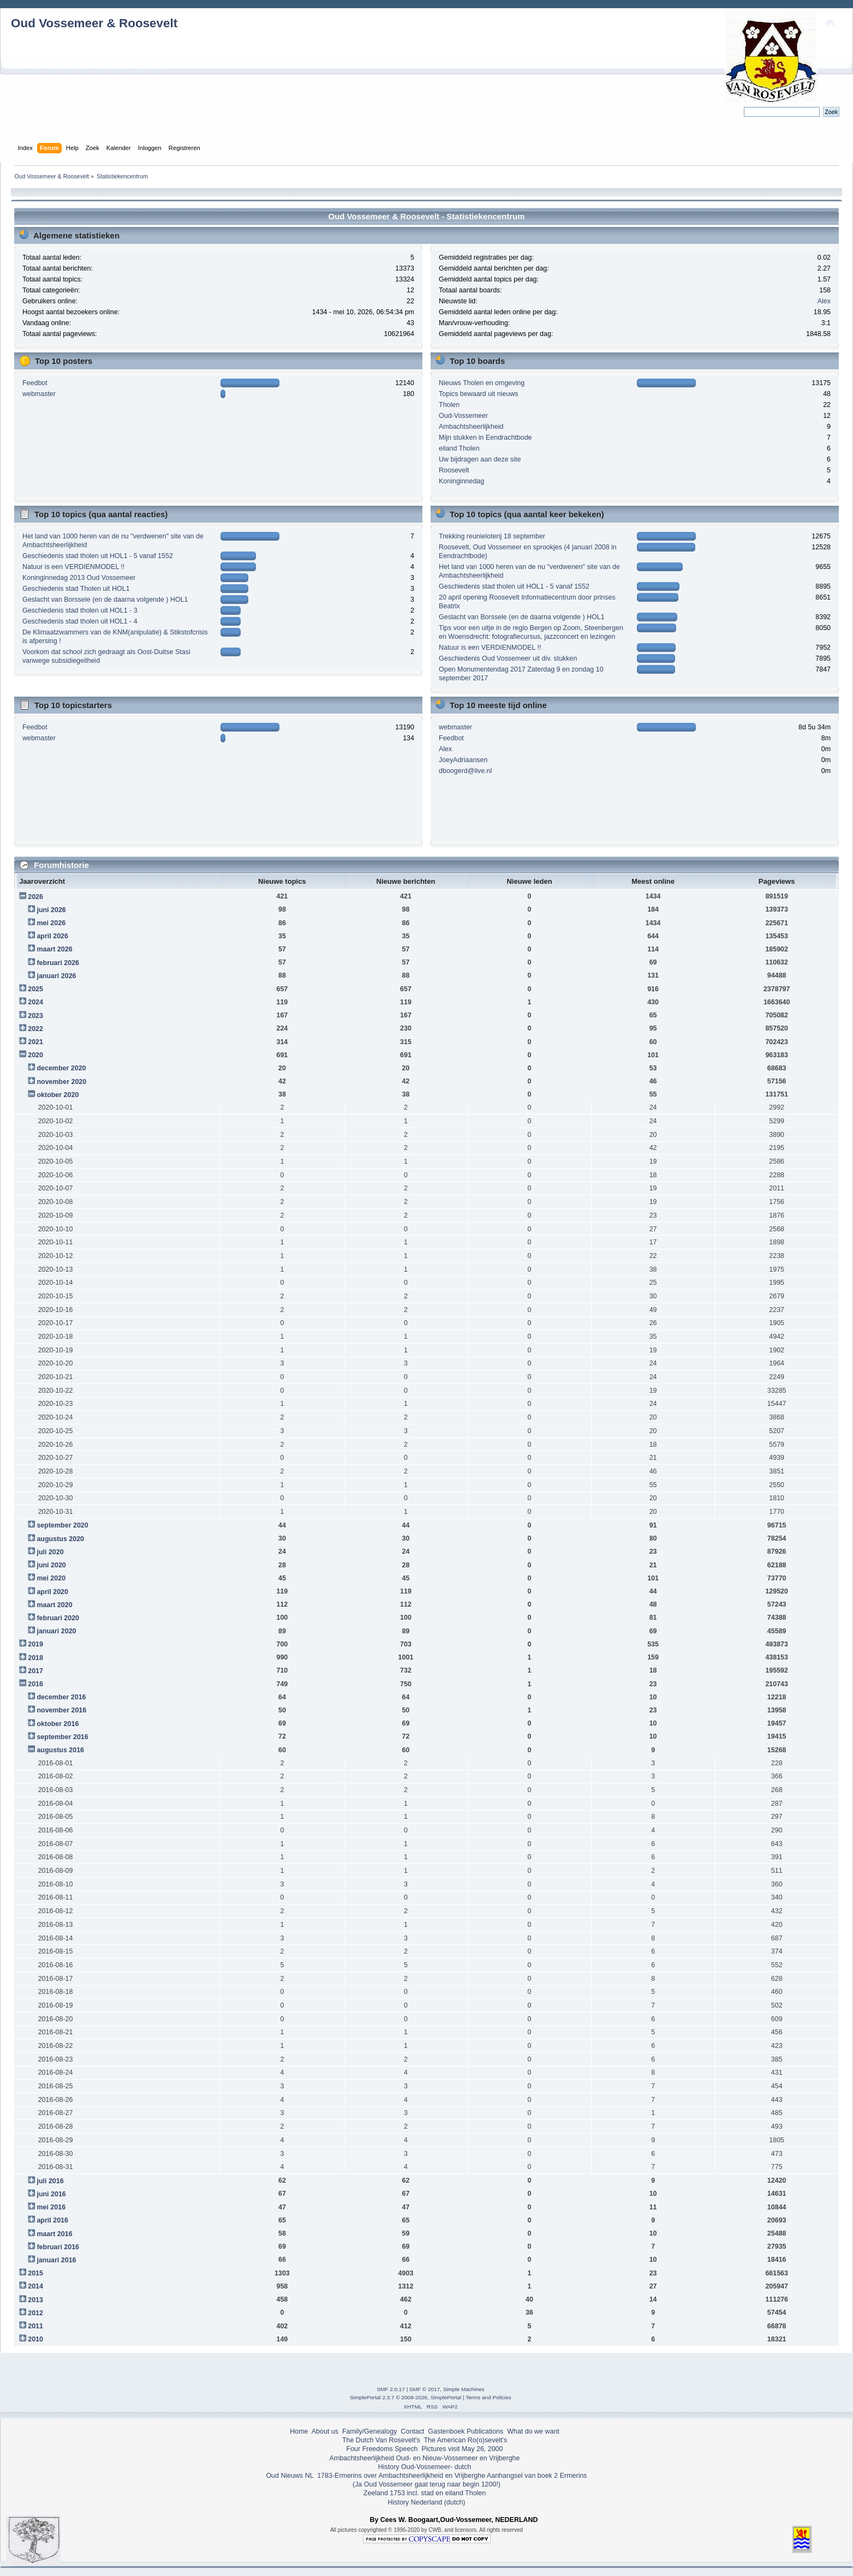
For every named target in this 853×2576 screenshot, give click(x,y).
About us (325, 2431)
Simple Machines (464, 2389)
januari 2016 (56, 2260)
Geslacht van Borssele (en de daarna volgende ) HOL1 (105, 599)
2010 (35, 2339)
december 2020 (61, 1068)
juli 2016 (50, 2181)
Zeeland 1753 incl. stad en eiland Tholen (424, 2493)
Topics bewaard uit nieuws (478, 394)
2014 (35, 2286)
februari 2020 (58, 1618)
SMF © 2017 (424, 2389)
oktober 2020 (58, 1095)
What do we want (533, 2431)
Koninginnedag (461, 481)
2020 (35, 1055)
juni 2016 (51, 2194)
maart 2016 (54, 2234)
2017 (35, 1671)
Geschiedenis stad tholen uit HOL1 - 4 (80, 621)
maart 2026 (54, 949)
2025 (35, 989)
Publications (485, 2431)
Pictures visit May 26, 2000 (462, 2449)
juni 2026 (51, 910)
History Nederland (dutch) (426, 2502)
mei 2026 (51, 923)
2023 (35, 1016)
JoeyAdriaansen (463, 760)
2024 (35, 1002)
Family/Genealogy (369, 2431)
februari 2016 (58, 2247)
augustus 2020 (60, 1539)
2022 (35, 1029)
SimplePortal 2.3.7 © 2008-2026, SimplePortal (405, 2397)
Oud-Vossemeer (463, 416)
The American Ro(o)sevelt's (465, 2440)
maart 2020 (54, 1605)
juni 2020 (51, 1565)
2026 (35, 897)
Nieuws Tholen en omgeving (481, 383)
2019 (35, 1644)
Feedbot (34, 383)
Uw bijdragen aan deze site (480, 459)
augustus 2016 (60, 1750)
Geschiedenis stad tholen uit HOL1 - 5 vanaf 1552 (97, 556)
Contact (412, 2431)
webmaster (39, 394)
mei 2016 (51, 2207)
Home (299, 2431)
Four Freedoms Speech (382, 2449)
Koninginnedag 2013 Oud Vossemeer (78, 578)
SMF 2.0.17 (391, 2389)
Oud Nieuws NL (289, 2475)
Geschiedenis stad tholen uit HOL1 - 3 (80, 610)
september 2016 (62, 1737)
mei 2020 (51, 1578)
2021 (35, 1042)
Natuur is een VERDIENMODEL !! (73, 567)
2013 (35, 2300)
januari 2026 (56, 976)
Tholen (449, 405)
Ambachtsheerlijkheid (471, 426)
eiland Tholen (459, 448)
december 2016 (61, 1697)
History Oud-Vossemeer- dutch (424, 2467)
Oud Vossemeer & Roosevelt (94, 23)
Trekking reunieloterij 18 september (492, 536)
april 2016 (52, 2220)
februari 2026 (58, 963)
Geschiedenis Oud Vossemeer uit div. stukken (508, 658)
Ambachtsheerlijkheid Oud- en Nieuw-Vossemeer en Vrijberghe (425, 2458)
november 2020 (61, 1082)
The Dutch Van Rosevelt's (381, 2440)
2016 (35, 1684)
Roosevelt (454, 470)
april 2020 (52, 1592)
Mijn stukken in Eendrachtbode (485, 437)
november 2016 (61, 1710)
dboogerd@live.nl (465, 771)
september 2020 (62, 1525)
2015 (35, 2273)
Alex (824, 301)
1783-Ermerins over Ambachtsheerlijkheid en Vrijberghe (400, 2475)
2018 (35, 1658)
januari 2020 (56, 1631)
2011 (35, 2326)
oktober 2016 (58, 1724)
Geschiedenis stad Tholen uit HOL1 (76, 588)
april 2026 (52, 936)
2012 (35, 2313)
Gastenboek (446, 2431)
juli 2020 (50, 1552)
